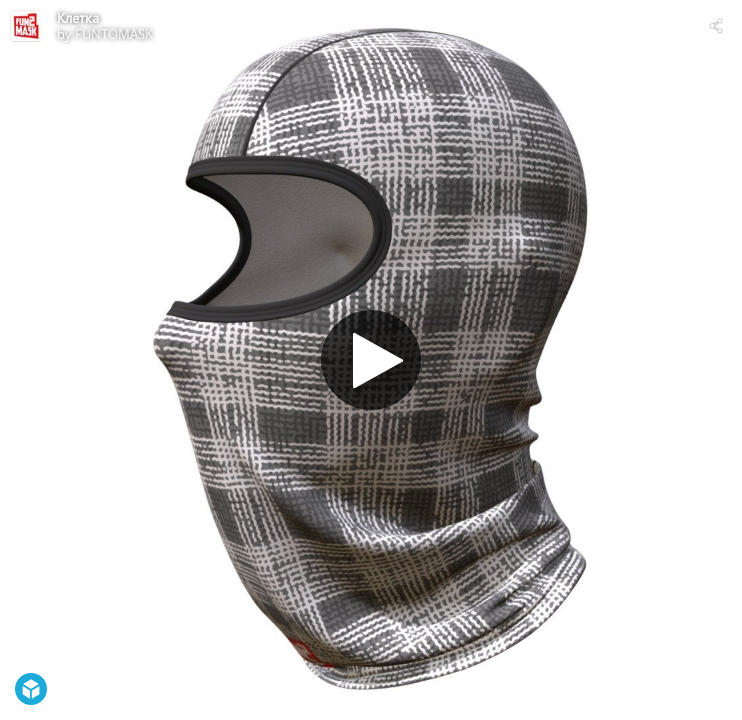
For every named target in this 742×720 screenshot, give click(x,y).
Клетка (78, 18)
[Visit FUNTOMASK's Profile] (26, 26)
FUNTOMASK (114, 34)
